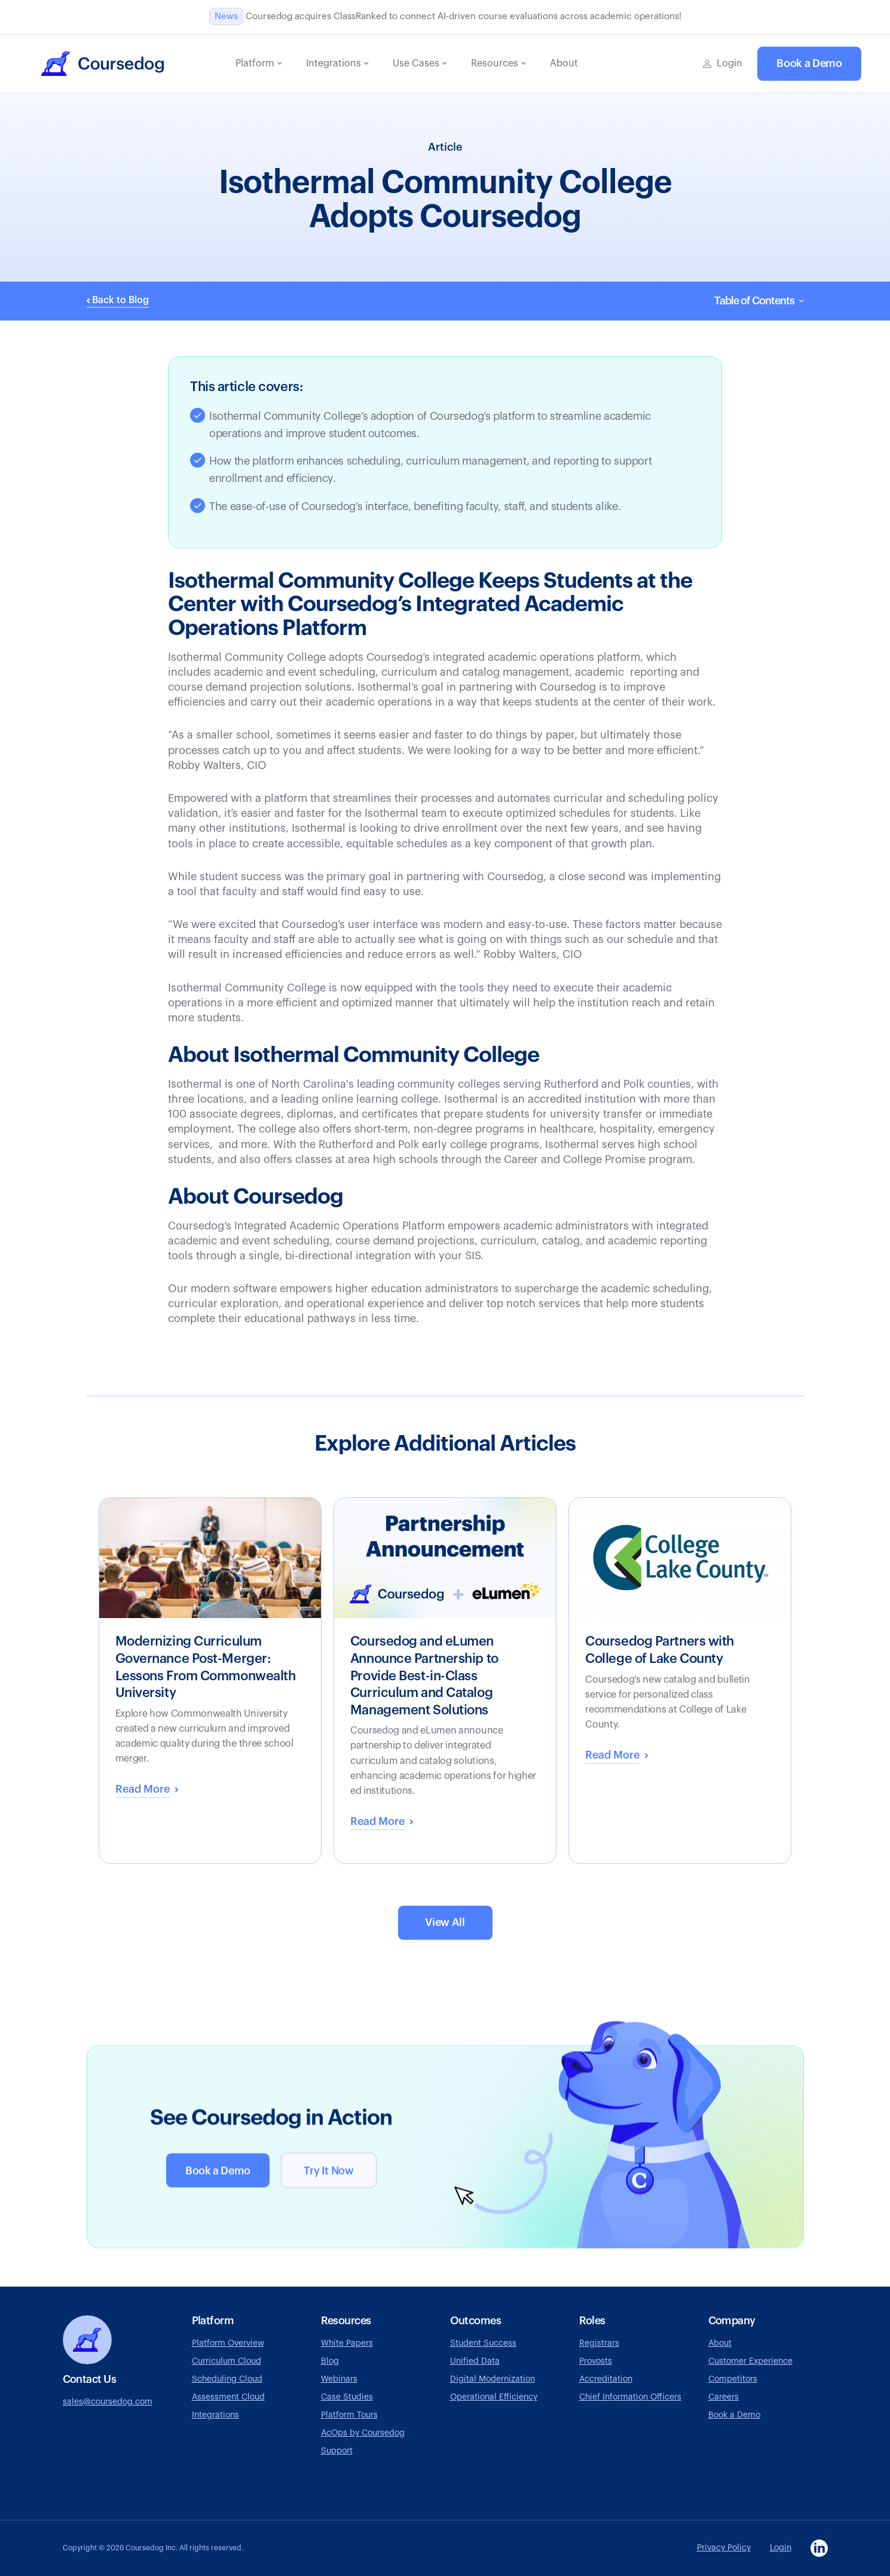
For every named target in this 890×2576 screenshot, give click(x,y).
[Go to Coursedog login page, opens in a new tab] (722, 64)
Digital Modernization (492, 2379)
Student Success (483, 2343)
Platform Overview (228, 2343)
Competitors (732, 2379)
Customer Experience (750, 2361)
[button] (259, 63)
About (720, 2343)
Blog (330, 2361)
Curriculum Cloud (226, 2361)
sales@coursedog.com (107, 2402)
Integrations (215, 2415)
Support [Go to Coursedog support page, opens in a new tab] (337, 2451)
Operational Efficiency (493, 2397)
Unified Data (475, 2361)
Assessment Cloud (228, 2397)
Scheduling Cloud (227, 2379)
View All (444, 1922)
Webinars (339, 2379)
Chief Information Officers (630, 2397)
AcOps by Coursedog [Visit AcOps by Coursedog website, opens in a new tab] (363, 2433)
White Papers (347, 2343)
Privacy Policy (724, 2548)
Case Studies (347, 2397)
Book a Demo (809, 63)
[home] (102, 63)
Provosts (595, 2361)
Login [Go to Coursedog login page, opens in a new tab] (780, 2548)
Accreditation (605, 2379)
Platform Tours (349, 2415)
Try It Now (328, 2171)
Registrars (599, 2343)
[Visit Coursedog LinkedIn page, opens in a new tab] (819, 2548)
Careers (723, 2397)
